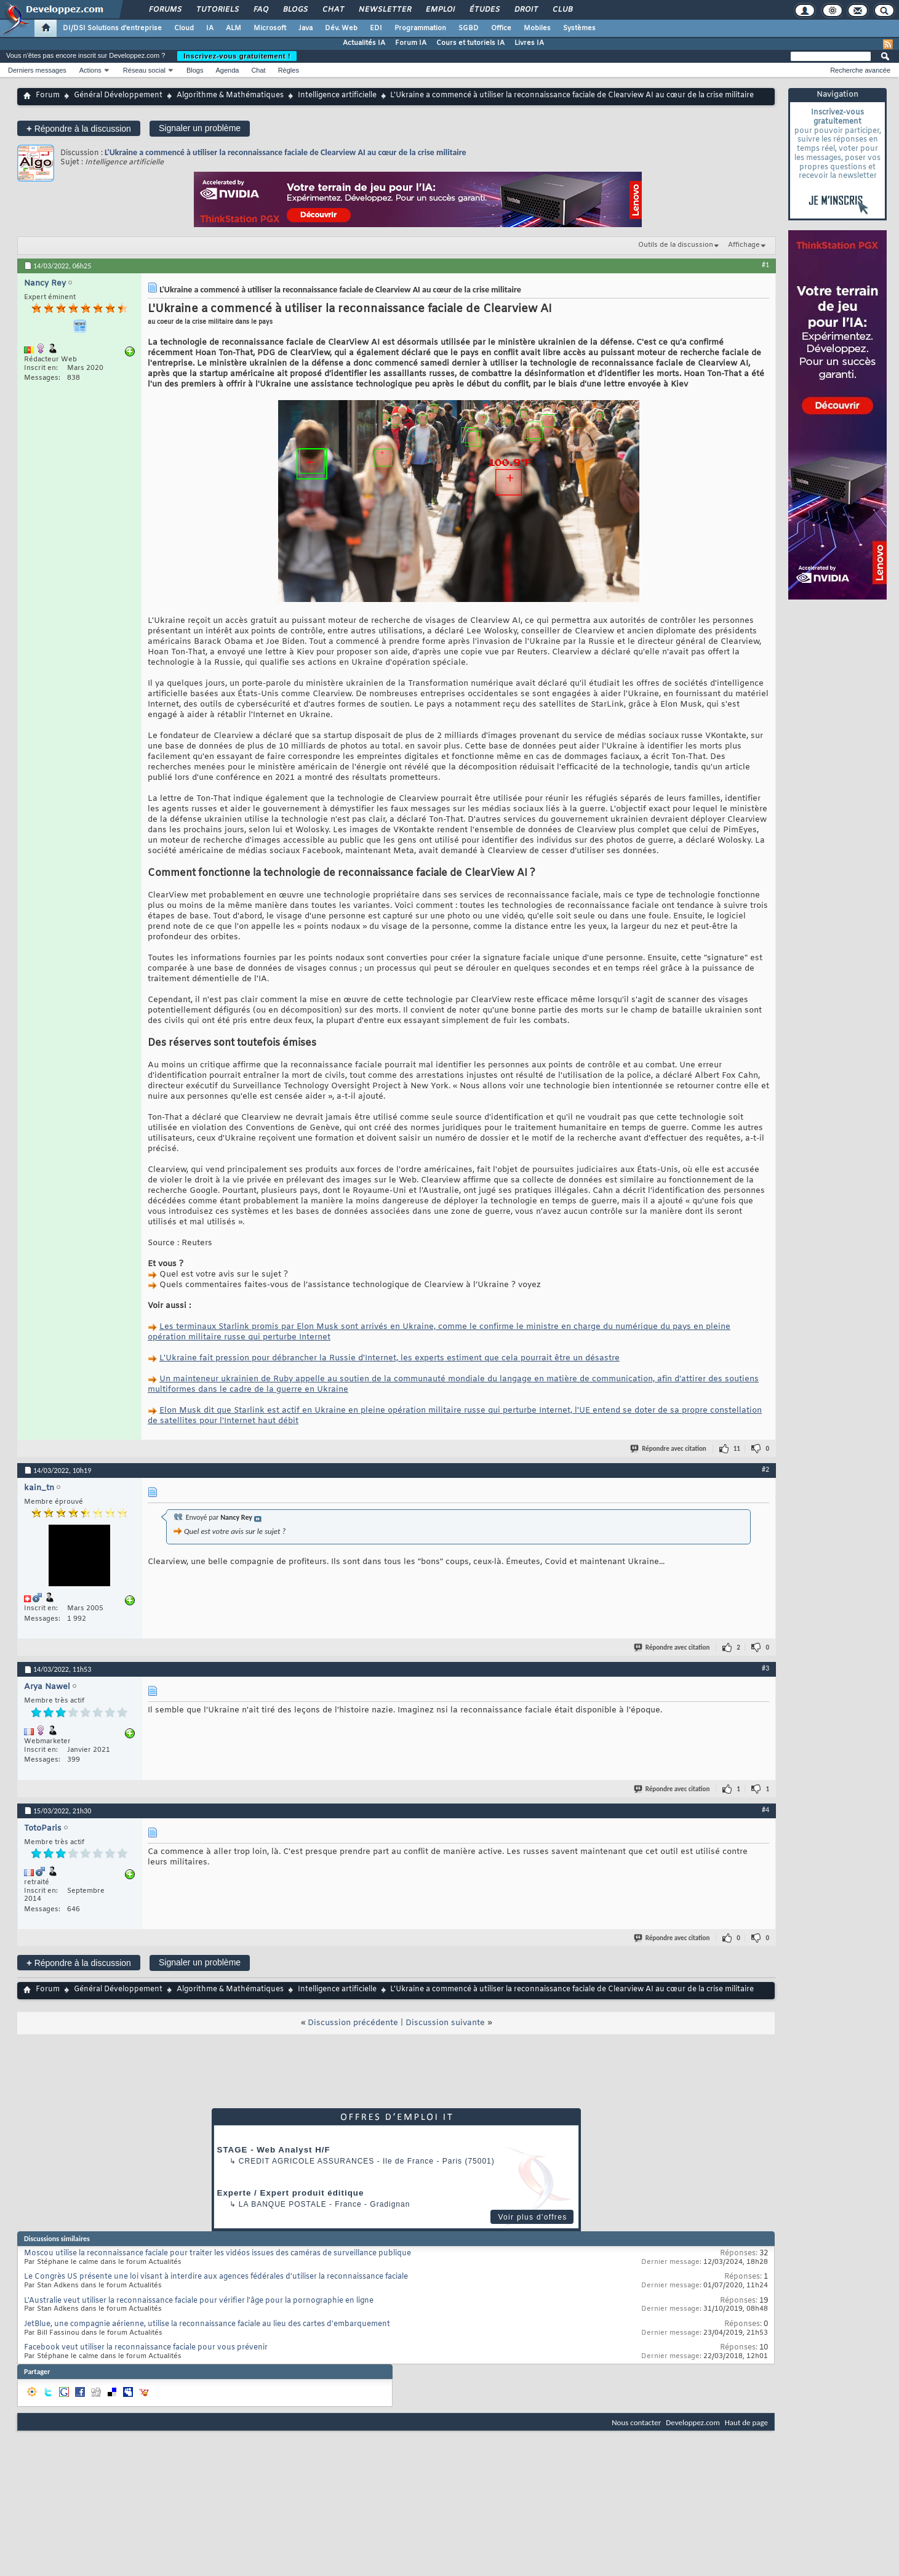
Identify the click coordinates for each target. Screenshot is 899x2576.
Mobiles (537, 28)
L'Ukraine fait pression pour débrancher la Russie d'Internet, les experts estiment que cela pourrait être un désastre (389, 1358)
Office (501, 28)
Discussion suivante (445, 2023)
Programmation (420, 28)
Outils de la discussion (675, 245)
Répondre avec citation (668, 1449)
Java (305, 28)
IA (210, 28)
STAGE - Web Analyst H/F (273, 2149)
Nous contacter (636, 2422)
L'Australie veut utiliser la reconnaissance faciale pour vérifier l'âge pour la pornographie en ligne (199, 2301)
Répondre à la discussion (78, 128)
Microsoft (270, 28)
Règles (288, 70)
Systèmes (579, 28)
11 (736, 1449)
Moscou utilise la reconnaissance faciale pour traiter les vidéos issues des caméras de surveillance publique (217, 2253)
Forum (48, 95)
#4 (765, 1809)
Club (562, 10)
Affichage (744, 245)
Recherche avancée (860, 70)
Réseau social (144, 70)
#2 (765, 1469)
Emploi (439, 10)
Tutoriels (216, 10)
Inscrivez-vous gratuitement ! (236, 56)
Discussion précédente (353, 2023)
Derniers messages (37, 70)
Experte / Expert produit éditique (290, 2192)
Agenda (227, 70)
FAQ (260, 10)
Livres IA (529, 43)
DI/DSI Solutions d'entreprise (112, 28)
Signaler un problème (200, 128)
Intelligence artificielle (337, 95)
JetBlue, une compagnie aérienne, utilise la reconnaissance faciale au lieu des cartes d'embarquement (207, 2324)
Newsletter (384, 10)
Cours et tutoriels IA (470, 43)
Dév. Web (341, 28)
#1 (765, 264)
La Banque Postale (283, 2204)
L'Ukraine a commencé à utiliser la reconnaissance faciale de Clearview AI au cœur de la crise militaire (285, 152)
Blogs (294, 10)
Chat (333, 10)
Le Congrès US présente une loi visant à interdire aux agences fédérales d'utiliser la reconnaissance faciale (216, 2277)
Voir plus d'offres (532, 2217)
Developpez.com (693, 2422)
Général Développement (118, 95)
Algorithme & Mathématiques (230, 95)
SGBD (468, 28)
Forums (164, 10)
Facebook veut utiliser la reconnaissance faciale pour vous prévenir (146, 2348)
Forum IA (410, 43)
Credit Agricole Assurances (307, 2161)
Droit (525, 10)
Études (484, 10)
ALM (233, 28)
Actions (90, 70)
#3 (765, 1668)
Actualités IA (364, 43)
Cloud (184, 28)
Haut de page (746, 2422)
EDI (376, 28)
